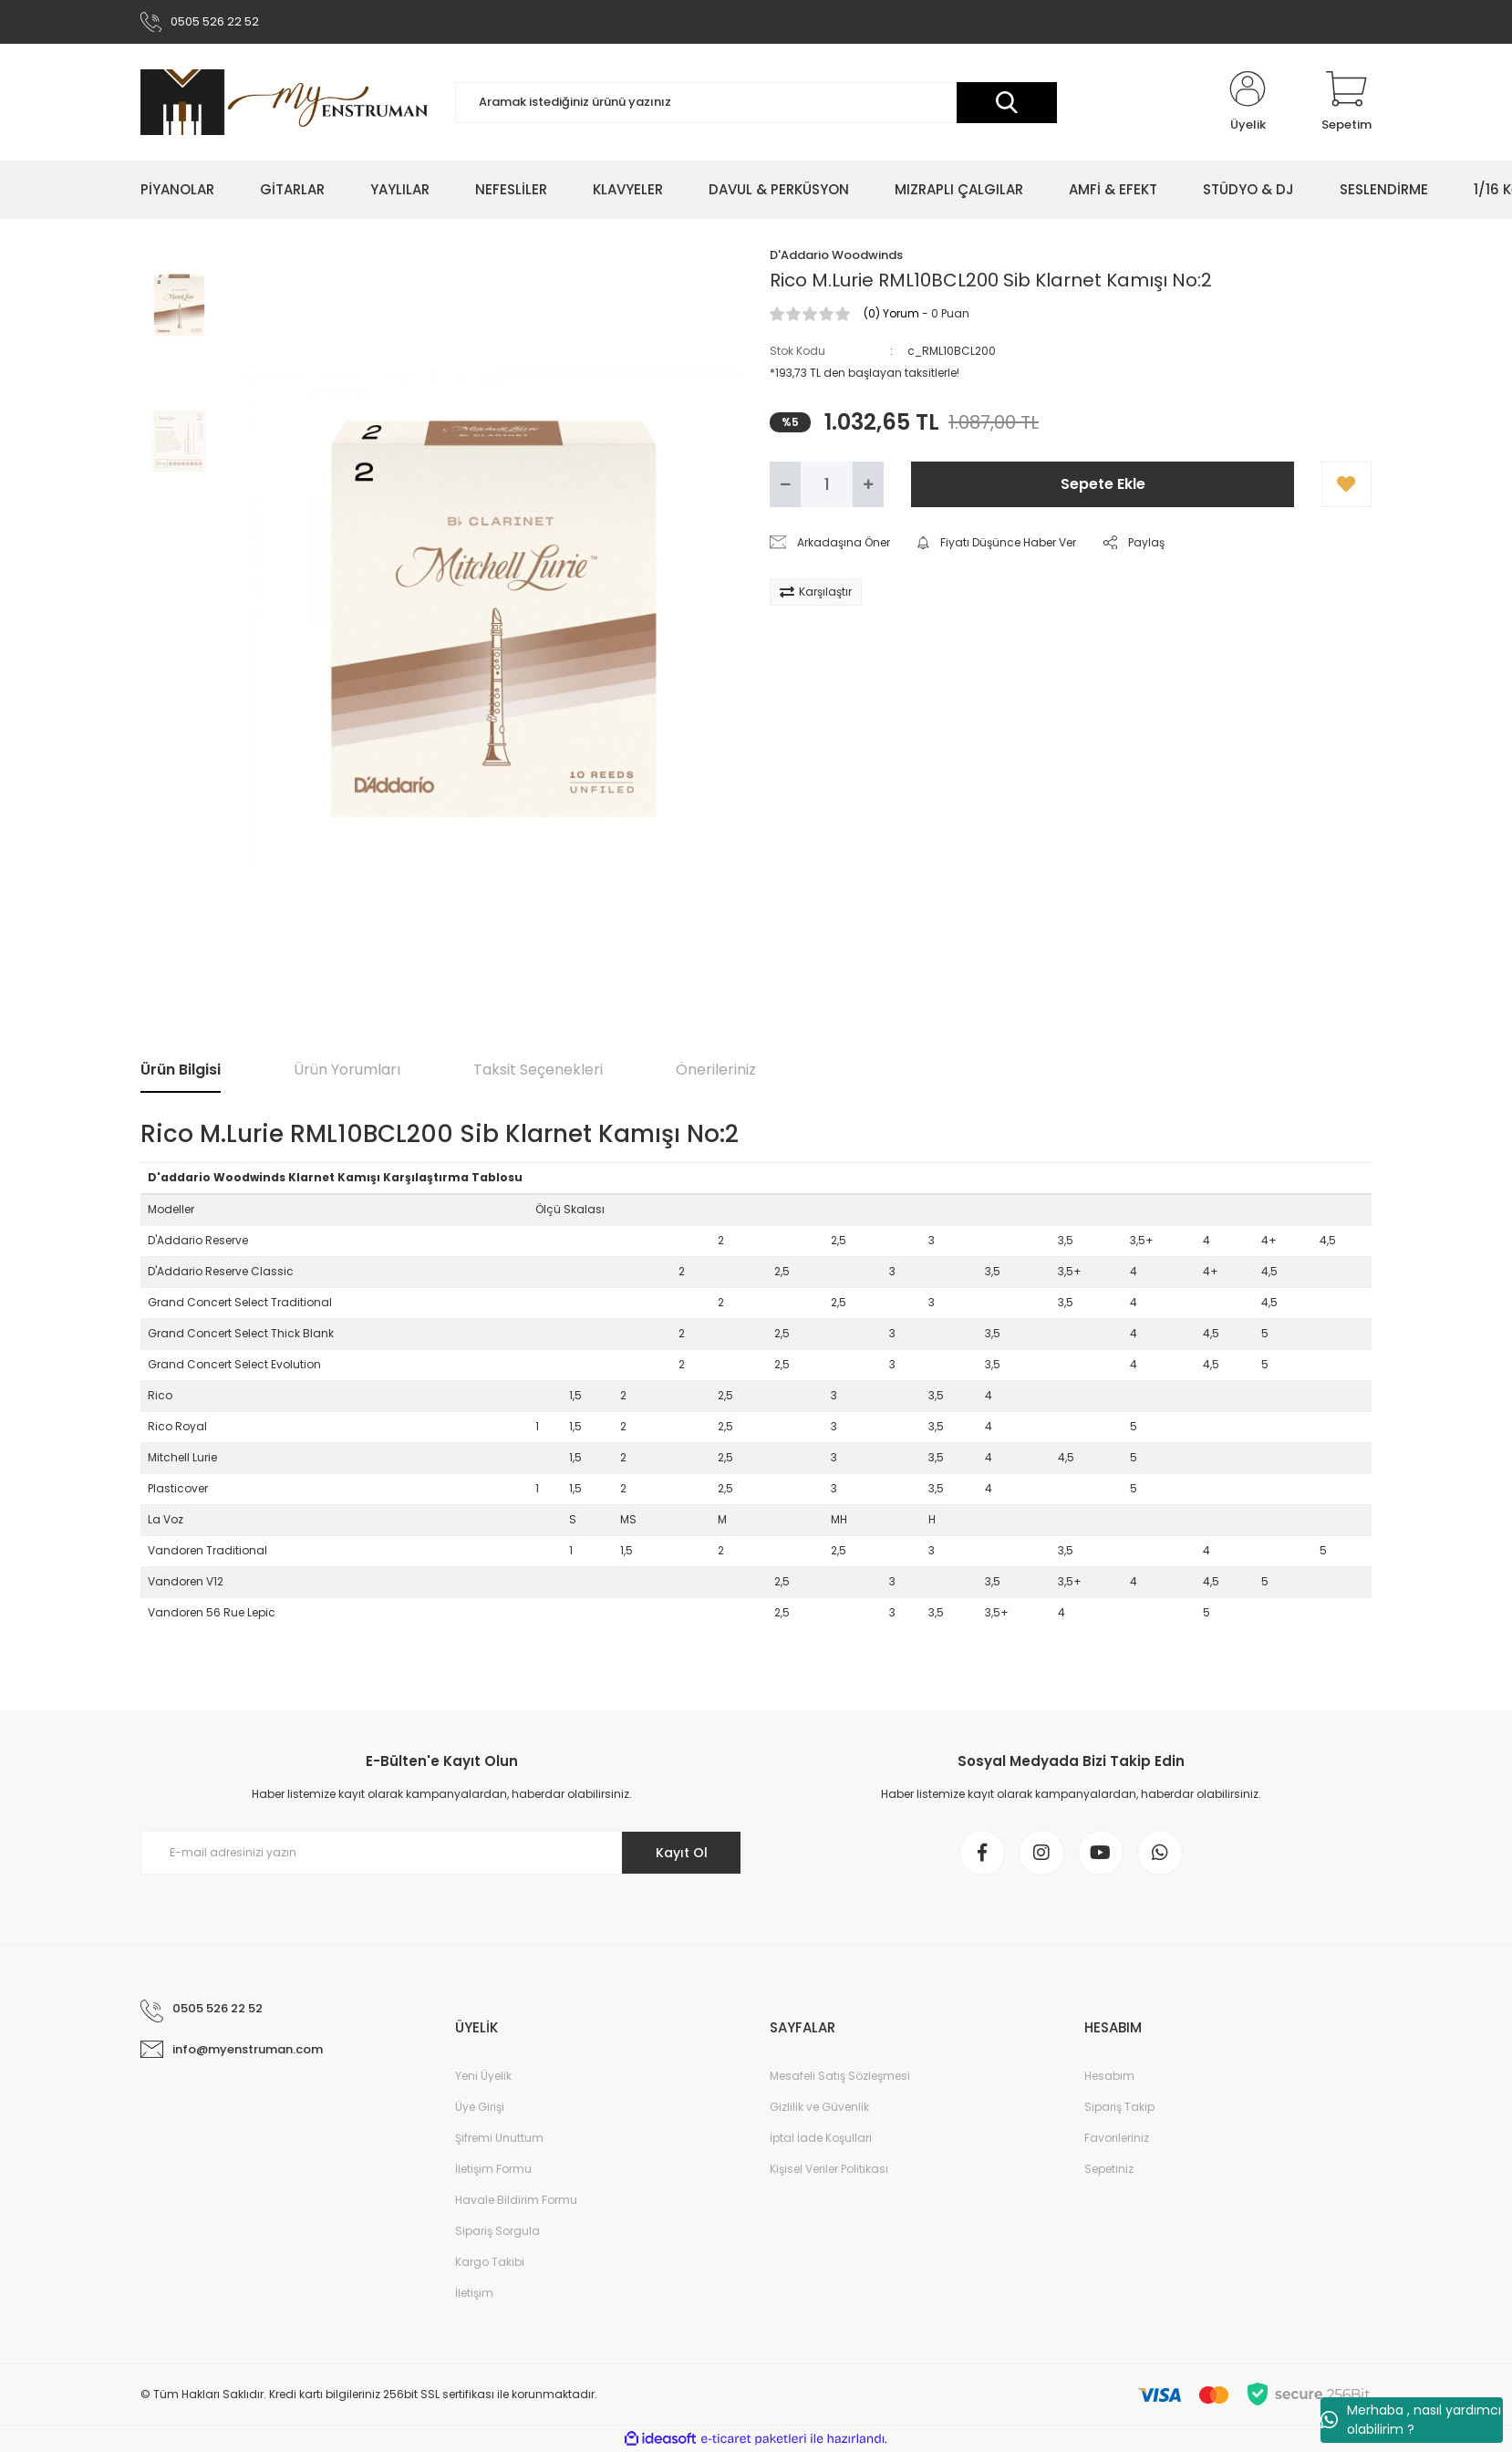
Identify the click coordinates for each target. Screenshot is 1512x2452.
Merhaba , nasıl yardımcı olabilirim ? (1410, 2419)
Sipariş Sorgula (497, 2231)
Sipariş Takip (1119, 2106)
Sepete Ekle (1103, 483)
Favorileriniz (1116, 2138)
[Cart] (1346, 102)
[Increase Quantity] (868, 484)
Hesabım (1109, 2075)
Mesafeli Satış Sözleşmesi (840, 2075)
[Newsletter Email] (441, 1852)
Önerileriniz (716, 1069)
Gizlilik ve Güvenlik (819, 2106)
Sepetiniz (1109, 2169)
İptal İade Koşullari (821, 2138)
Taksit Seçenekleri (538, 1069)
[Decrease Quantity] (785, 484)
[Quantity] (827, 484)
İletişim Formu (493, 2169)
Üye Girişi (479, 2106)
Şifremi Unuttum (499, 2138)
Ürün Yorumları (347, 1069)
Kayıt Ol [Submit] (682, 1853)
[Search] (756, 102)
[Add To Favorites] (1346, 484)
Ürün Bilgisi (180, 1069)
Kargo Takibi (489, 2262)
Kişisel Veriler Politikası (829, 2169)
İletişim (474, 2293)
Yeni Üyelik (483, 2075)
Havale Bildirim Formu (516, 2200)
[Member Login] (1247, 102)
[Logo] (284, 102)
